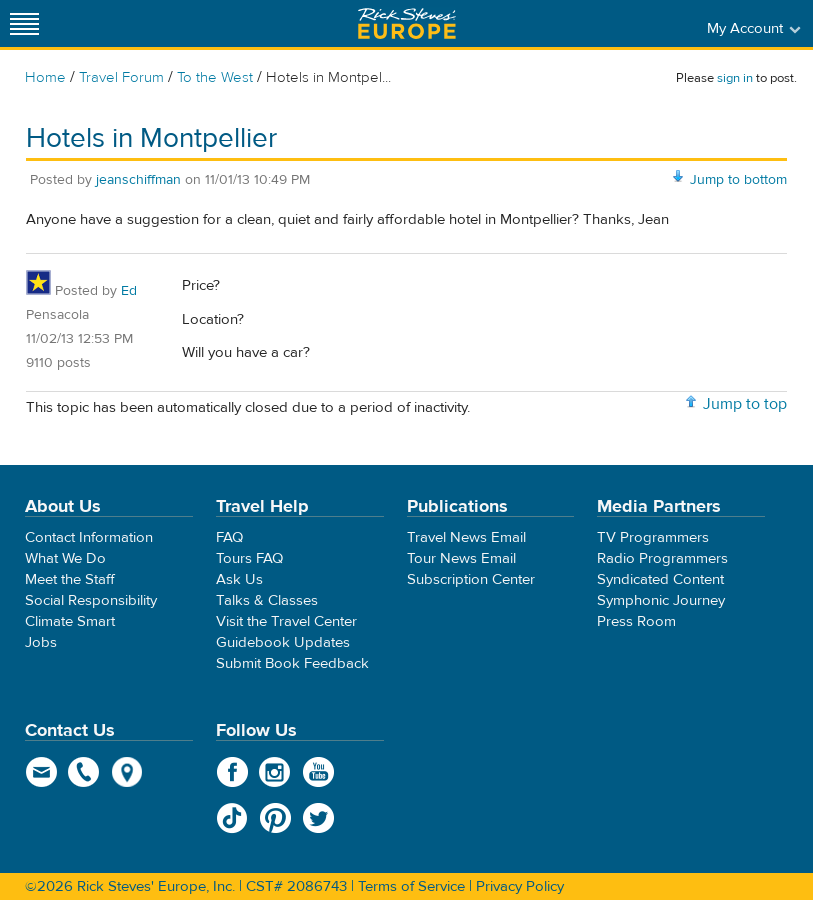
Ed (129, 291)
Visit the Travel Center (286, 621)
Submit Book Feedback (292, 663)
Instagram (275, 772)
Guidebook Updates (283, 642)
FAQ (229, 537)
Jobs (41, 642)
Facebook (232, 772)
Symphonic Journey (661, 600)
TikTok (232, 818)
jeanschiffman (138, 180)
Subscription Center (471, 579)
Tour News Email (461, 558)
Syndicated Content (660, 579)
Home (45, 77)
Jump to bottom (738, 180)
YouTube (318, 772)
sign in (735, 78)
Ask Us (239, 579)
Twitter (318, 818)
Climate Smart (70, 621)
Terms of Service (411, 886)
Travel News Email (466, 537)
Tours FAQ (249, 558)
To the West (215, 77)
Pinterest (275, 818)
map (127, 772)
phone (84, 772)
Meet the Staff (70, 579)
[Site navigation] (25, 23)
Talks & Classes (267, 600)
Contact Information (89, 537)
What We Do (65, 558)
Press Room (636, 621)
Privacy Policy (520, 886)
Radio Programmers (662, 558)
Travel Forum (121, 77)
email (41, 772)
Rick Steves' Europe (407, 23)
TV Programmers (653, 537)
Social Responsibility (91, 600)
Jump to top (745, 404)
